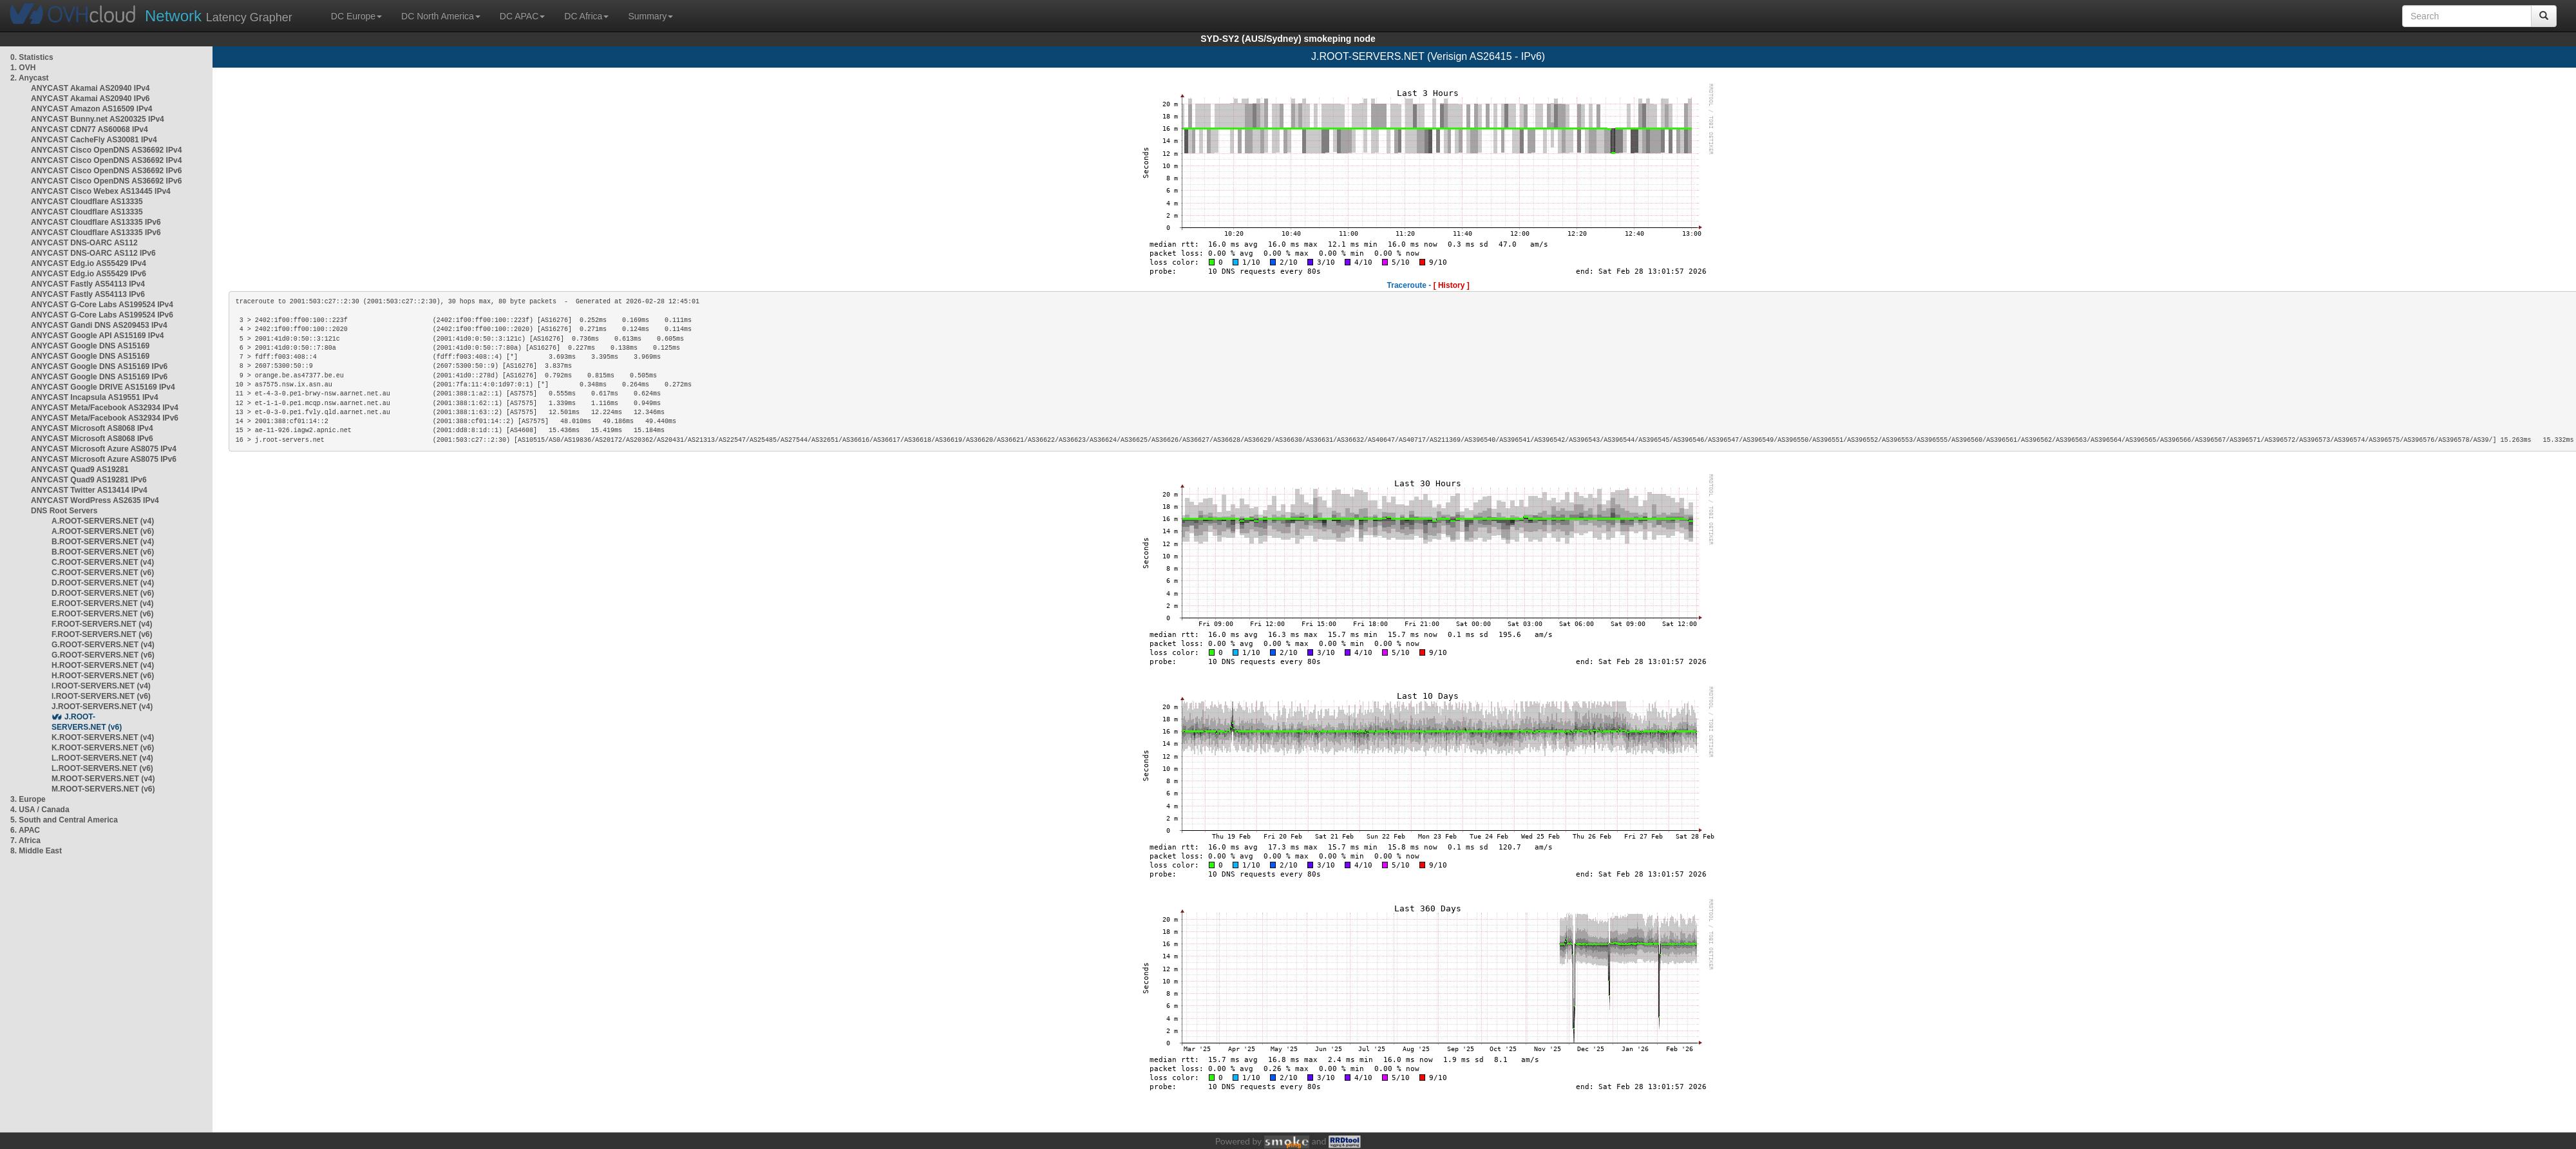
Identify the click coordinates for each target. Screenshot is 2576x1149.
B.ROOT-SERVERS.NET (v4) (103, 541)
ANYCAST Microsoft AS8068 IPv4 (92, 428)
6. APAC (25, 830)
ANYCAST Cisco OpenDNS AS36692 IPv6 (106, 170)
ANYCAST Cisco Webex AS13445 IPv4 (101, 191)
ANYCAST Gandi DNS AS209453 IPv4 (99, 325)
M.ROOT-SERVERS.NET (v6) (103, 788)
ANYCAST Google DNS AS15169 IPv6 (99, 366)
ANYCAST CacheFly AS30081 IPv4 (94, 139)
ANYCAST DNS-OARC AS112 (84, 242)
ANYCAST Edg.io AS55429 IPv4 (88, 263)
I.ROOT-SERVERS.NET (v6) (101, 696)
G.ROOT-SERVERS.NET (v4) (103, 644)
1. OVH (22, 67)
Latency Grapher (218, 15)
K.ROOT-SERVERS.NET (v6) (103, 747)
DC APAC (522, 16)
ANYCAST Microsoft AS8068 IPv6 (92, 438)
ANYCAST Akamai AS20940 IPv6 (90, 98)
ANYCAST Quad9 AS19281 (80, 469)
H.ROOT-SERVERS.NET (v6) (103, 675)
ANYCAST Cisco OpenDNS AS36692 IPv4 (106, 150)
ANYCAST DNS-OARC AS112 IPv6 (93, 253)
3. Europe (28, 799)
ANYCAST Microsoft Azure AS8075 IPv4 (103, 448)
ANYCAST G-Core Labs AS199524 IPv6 (102, 314)
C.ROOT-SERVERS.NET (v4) (103, 562)
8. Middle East (36, 850)
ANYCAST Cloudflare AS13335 (87, 201)
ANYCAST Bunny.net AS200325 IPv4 (97, 119)
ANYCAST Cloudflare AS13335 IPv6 (96, 222)
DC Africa (586, 16)
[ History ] (1452, 285)
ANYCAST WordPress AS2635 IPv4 (95, 500)
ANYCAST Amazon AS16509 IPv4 (92, 108)
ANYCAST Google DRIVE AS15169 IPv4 (103, 387)
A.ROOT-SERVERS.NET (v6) (103, 531)
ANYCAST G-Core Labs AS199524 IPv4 (102, 304)
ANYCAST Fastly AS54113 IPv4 (88, 284)
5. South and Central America (64, 819)
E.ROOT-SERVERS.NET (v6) (102, 613)
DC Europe (356, 16)
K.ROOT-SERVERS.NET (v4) (103, 737)
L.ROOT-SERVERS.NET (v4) (102, 758)
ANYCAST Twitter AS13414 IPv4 (89, 490)
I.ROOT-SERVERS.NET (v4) (101, 685)
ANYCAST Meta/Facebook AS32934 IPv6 (104, 418)
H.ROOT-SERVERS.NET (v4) (103, 665)
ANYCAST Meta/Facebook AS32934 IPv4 (104, 407)
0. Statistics (31, 57)
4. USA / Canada (40, 809)
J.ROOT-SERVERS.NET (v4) (102, 706)
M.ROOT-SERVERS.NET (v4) (103, 778)
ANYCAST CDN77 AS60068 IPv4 (89, 129)
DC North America (440, 16)
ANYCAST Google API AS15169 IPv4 (97, 335)
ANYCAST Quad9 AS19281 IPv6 (89, 479)
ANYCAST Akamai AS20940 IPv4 (90, 88)
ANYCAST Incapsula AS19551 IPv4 (94, 397)
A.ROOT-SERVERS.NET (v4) (103, 521)
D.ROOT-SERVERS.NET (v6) (103, 593)
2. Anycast (29, 77)
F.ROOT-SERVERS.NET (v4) (102, 624)
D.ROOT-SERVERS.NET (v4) (103, 582)
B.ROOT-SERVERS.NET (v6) (103, 551)
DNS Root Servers (64, 510)
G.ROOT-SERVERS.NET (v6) (103, 655)
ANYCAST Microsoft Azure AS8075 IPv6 (103, 459)
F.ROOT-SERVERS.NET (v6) (102, 634)
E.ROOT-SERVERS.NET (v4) (102, 603)
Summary (650, 16)
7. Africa (25, 840)
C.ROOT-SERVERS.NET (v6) (103, 572)
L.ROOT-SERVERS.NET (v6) (102, 768)
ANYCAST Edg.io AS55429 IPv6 (88, 273)
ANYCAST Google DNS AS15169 (90, 345)
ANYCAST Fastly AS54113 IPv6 (88, 294)
